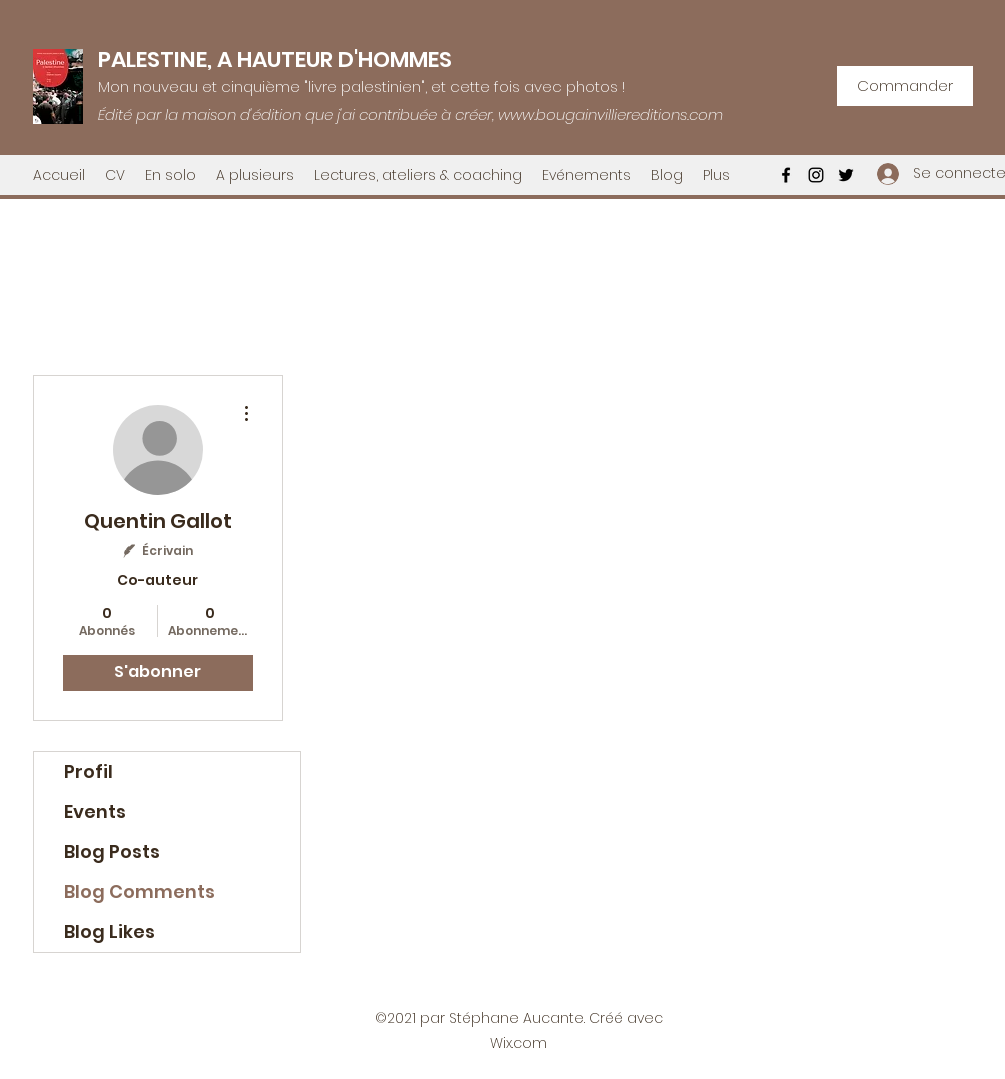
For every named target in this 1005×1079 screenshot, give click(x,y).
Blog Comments (139, 891)
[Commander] (905, 86)
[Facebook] (786, 175)
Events (95, 811)
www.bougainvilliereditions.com (610, 114)
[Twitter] (846, 175)
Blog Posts (112, 851)
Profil (88, 771)
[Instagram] (816, 175)
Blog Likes (109, 931)
